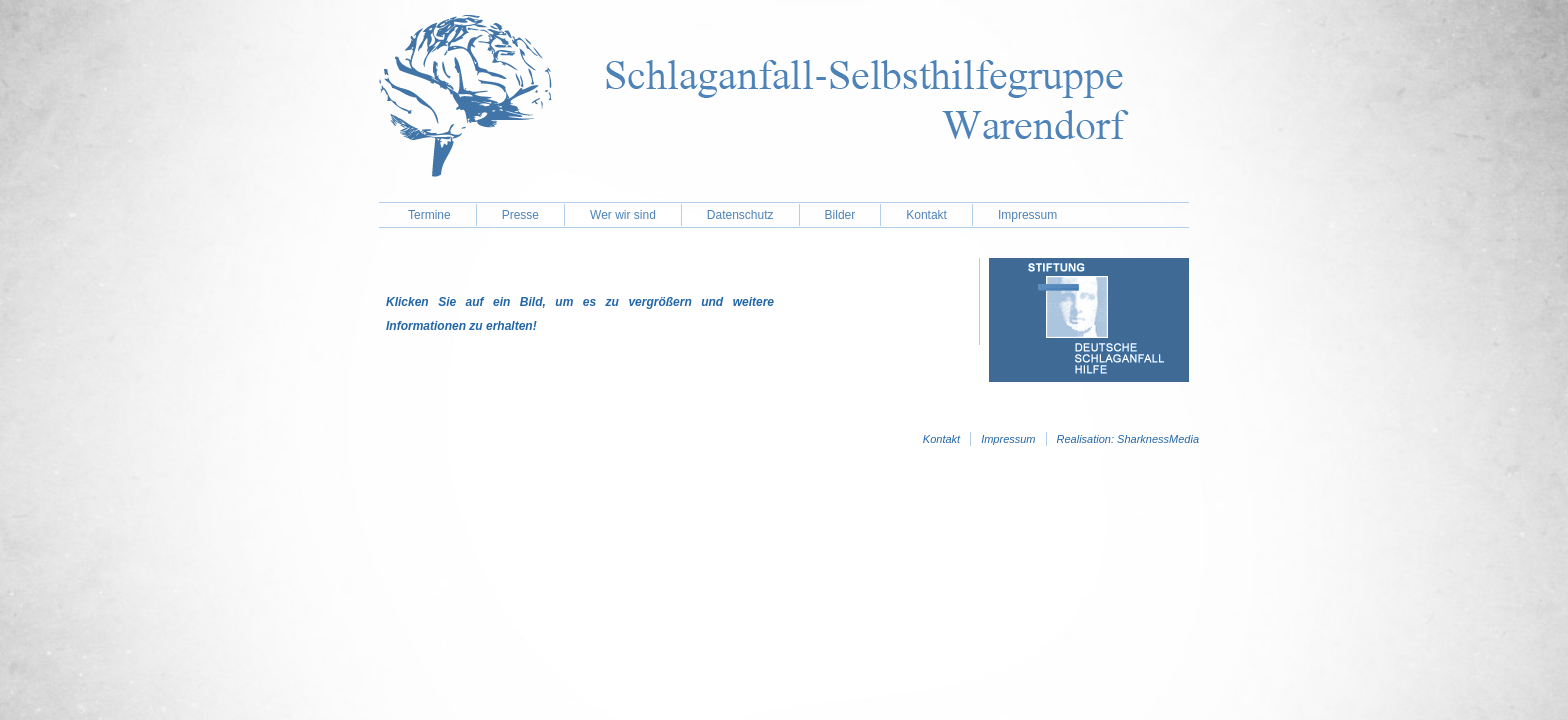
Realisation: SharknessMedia (1128, 439)
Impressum (1027, 215)
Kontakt (926, 215)
